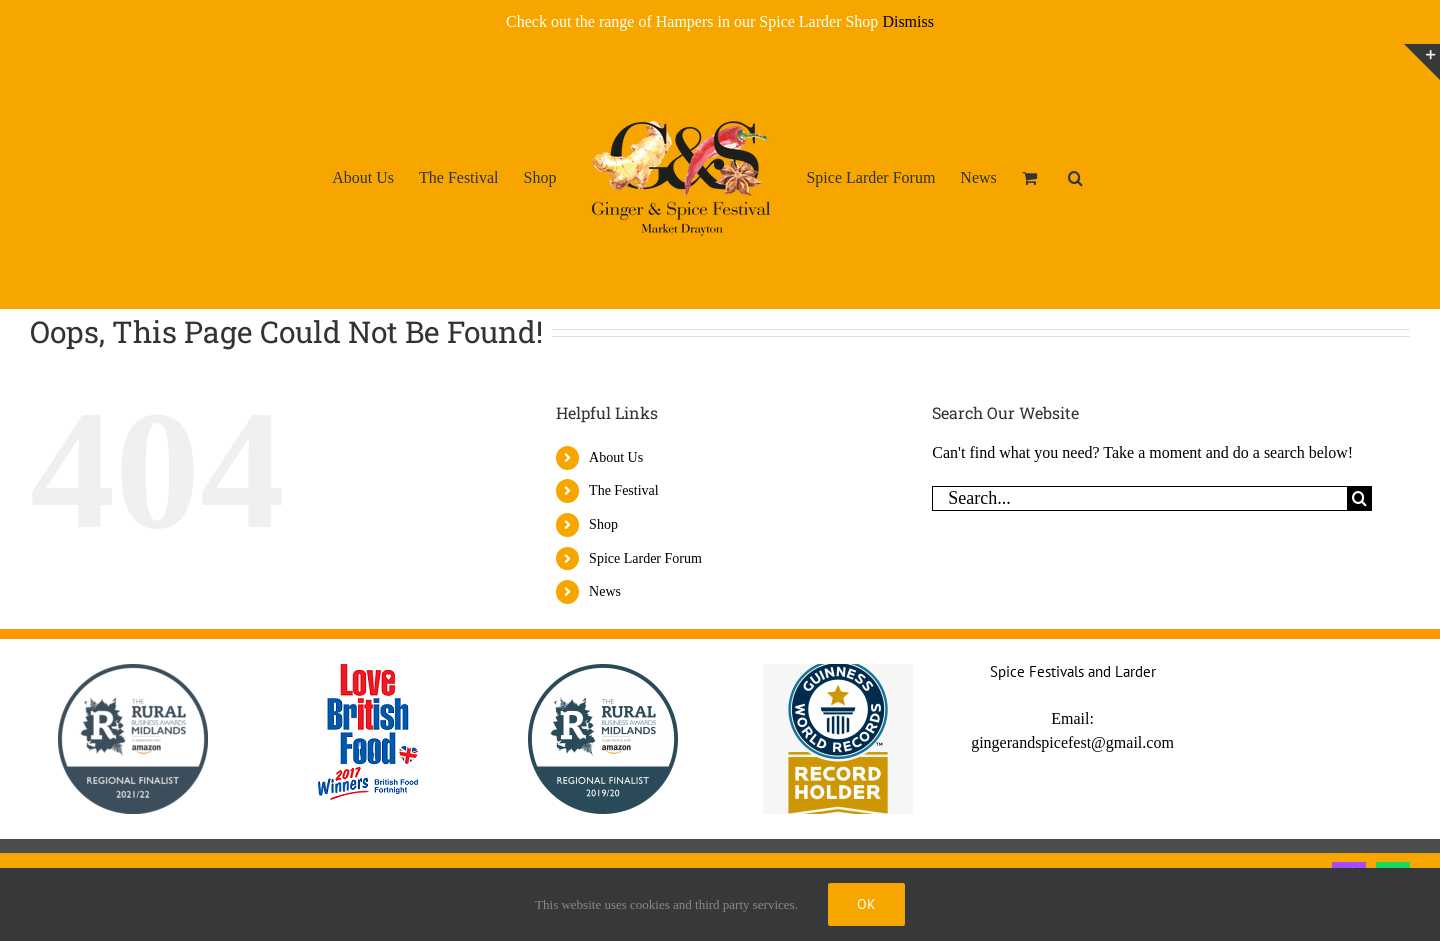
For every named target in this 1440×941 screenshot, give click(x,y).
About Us (616, 457)
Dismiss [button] (908, 21)
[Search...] (1139, 498)
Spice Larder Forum (645, 558)
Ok (866, 904)
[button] (1075, 177)
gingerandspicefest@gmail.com (1072, 742)
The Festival (624, 490)
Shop (603, 524)
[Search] (1359, 498)
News (605, 591)
